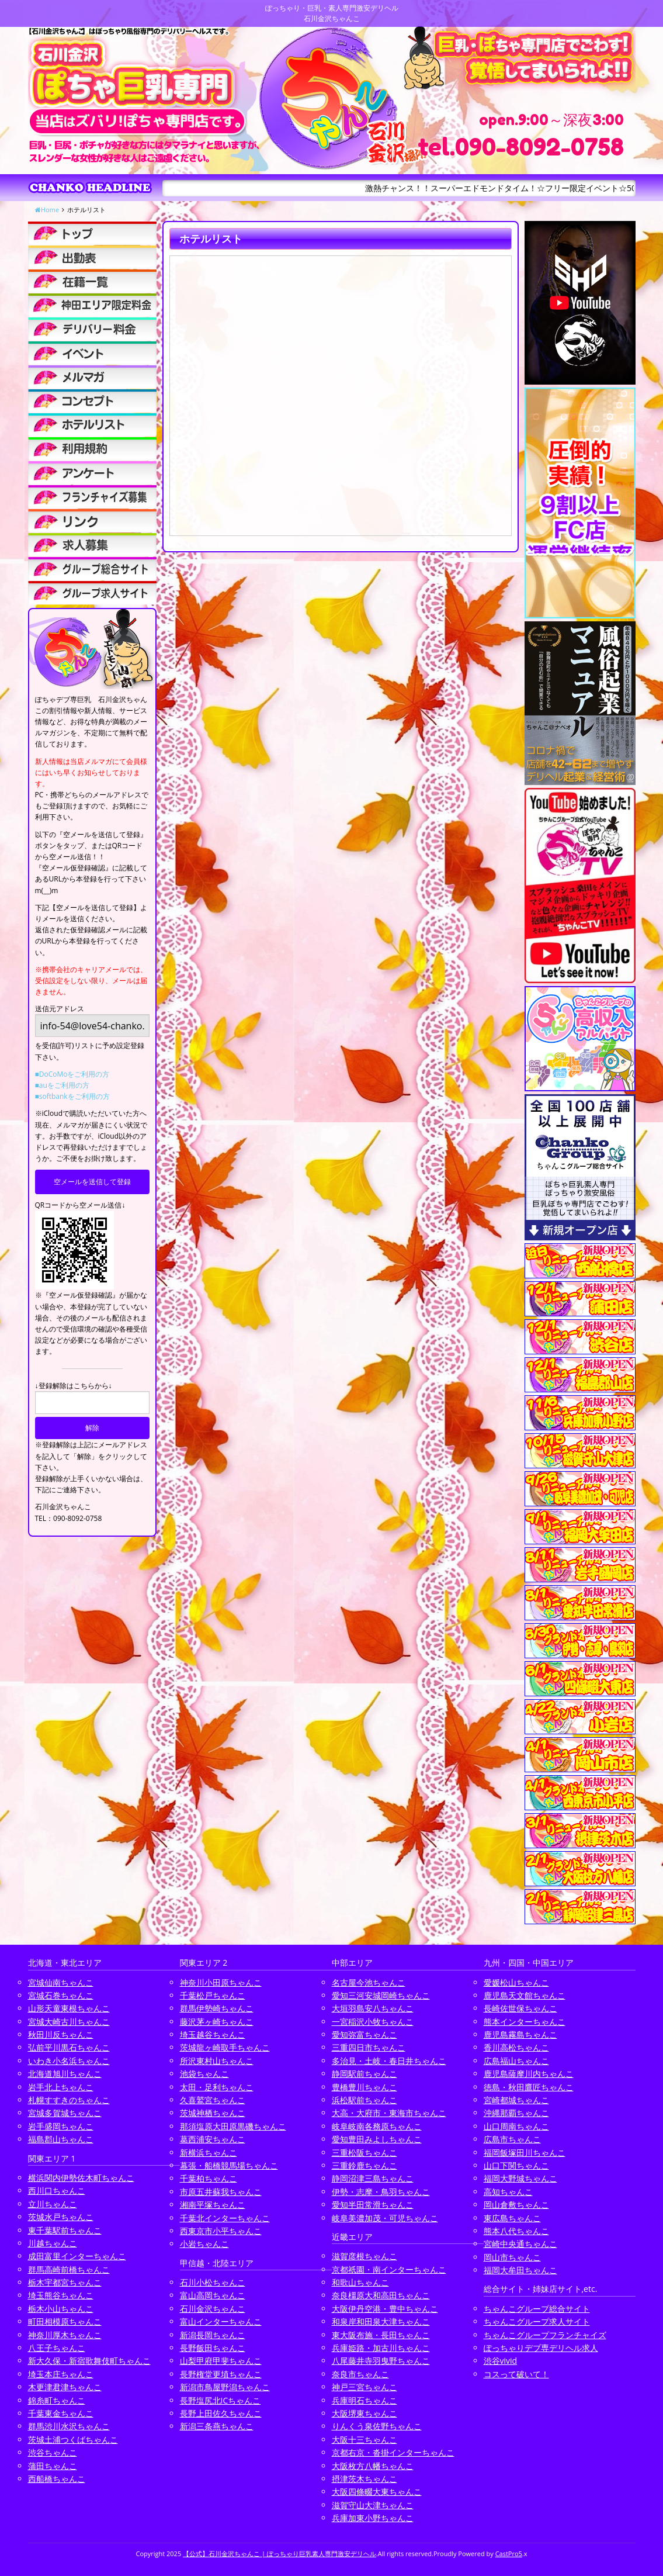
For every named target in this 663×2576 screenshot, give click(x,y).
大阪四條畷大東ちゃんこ (377, 2491)
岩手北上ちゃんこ (60, 2087)
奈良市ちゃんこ (360, 2374)
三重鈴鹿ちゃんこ (364, 2165)
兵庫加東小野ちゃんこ (373, 2517)
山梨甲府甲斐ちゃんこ (221, 2360)
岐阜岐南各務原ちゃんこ (377, 2126)
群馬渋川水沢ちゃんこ (69, 2426)
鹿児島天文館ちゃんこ (524, 1995)
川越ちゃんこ (52, 2243)
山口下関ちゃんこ (516, 2165)
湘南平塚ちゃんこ (212, 2204)
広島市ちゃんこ (512, 2139)
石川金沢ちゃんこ (212, 2308)
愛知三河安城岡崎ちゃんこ (381, 1995)
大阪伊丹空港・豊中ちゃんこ (385, 2308)
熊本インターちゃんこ (524, 2021)
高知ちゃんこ (508, 2191)
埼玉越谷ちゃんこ (212, 2034)
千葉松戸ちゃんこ (212, 1995)
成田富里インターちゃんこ (77, 2256)
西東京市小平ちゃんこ (221, 2230)
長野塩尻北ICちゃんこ (220, 2400)
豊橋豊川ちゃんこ (364, 2087)
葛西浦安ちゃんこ (212, 2139)
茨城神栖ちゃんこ (212, 2112)
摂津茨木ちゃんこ (364, 2478)
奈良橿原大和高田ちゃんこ (381, 2295)
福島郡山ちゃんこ (60, 2139)
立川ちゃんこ (52, 2204)
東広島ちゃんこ (512, 2218)
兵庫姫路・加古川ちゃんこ (381, 2347)
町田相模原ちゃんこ (65, 2321)
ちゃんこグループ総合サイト (537, 2308)
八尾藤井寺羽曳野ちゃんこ (381, 2360)
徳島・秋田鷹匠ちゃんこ (529, 2087)
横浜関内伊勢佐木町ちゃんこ (81, 2177)
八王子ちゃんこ (56, 2347)
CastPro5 (508, 2553)
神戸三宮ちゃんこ (364, 2386)
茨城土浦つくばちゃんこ (73, 2439)
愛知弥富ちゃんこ (364, 2034)
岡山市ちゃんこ (512, 2257)
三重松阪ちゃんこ (364, 2152)
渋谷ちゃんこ (52, 2452)
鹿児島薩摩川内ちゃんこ (529, 2073)
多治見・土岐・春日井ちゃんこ (389, 2060)
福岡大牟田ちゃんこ (520, 2270)
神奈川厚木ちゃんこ (65, 2334)
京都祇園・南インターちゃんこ (389, 2269)
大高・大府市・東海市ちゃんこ (389, 2112)
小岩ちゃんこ (204, 2243)
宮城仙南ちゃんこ (60, 1982)
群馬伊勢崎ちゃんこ (217, 2008)
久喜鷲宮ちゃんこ (212, 2099)
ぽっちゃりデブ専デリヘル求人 (541, 2347)
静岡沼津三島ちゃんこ (373, 2178)
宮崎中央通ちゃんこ (520, 2243)
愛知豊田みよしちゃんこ (377, 2139)
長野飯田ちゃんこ (212, 2347)
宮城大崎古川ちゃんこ (69, 2021)
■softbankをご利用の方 (72, 1096)
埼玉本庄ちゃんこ (60, 2374)
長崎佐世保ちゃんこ (520, 2008)
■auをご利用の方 (62, 1085)
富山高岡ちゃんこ (212, 2295)
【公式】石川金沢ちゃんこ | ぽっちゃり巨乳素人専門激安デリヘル (279, 2553)
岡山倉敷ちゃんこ (516, 2204)
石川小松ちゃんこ (212, 2282)
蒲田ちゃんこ (52, 2465)
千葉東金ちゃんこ (60, 2413)
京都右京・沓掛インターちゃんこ (393, 2452)
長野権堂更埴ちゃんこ (221, 2374)
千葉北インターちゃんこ (225, 2218)
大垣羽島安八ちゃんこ (373, 2008)
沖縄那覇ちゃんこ (516, 2112)
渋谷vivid (501, 2360)
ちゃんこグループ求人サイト (537, 2321)
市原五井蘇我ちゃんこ (221, 2191)
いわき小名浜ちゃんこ (69, 2060)
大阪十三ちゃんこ (364, 2439)
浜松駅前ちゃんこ (364, 2099)
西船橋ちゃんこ (56, 2478)
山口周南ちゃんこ (516, 2126)
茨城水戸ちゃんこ (60, 2216)
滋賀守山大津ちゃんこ (373, 2505)
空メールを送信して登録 (92, 1182)
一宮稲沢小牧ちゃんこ (373, 2021)
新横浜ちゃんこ (208, 2152)
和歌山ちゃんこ (360, 2282)
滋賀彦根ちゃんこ (364, 2256)
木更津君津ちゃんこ (65, 2386)
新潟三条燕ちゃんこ (217, 2426)
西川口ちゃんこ (56, 2190)
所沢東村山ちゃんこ (217, 2060)
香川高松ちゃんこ (516, 2047)
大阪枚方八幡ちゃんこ (373, 2465)
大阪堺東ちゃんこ (364, 2413)
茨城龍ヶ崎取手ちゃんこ (225, 2047)
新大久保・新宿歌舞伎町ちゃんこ (89, 2360)
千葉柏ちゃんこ (208, 2178)
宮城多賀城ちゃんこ (65, 2112)
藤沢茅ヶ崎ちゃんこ (217, 2021)
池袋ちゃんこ (204, 2073)
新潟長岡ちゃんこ (212, 2334)
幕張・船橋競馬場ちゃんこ (229, 2165)
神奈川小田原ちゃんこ (221, 1982)
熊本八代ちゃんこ (516, 2230)
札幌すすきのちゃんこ (69, 2099)
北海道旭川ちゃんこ (65, 2073)
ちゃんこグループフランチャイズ (545, 2334)
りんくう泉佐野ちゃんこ (377, 2426)
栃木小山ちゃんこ (60, 2308)
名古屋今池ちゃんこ (368, 1982)
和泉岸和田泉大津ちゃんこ (381, 2321)
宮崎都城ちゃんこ (516, 2099)
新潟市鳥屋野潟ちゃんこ (225, 2386)
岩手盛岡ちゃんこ (60, 2126)
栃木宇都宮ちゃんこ (65, 2282)
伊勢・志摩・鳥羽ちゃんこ (381, 2191)
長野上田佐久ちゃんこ (221, 2413)
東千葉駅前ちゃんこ (65, 2230)
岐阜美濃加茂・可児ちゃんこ (385, 2218)
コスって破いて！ (516, 2374)
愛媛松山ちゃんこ (516, 1982)
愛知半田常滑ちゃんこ (373, 2204)
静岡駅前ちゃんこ (364, 2073)
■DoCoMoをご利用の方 (72, 1074)
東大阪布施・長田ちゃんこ (381, 2334)
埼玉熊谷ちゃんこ (60, 2295)
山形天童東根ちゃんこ (69, 2008)
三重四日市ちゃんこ (368, 2047)
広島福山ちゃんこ (516, 2060)
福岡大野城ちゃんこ (520, 2178)
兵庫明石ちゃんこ (364, 2400)
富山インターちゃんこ (221, 2321)
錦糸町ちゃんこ (56, 2400)
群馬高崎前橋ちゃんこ (69, 2269)
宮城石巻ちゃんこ (60, 1995)
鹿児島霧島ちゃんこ (520, 2034)
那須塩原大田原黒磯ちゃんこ (233, 2126)
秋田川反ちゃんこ (60, 2034)
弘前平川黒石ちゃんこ (69, 2047)
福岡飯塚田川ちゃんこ (524, 2152)
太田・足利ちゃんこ (217, 2087)
